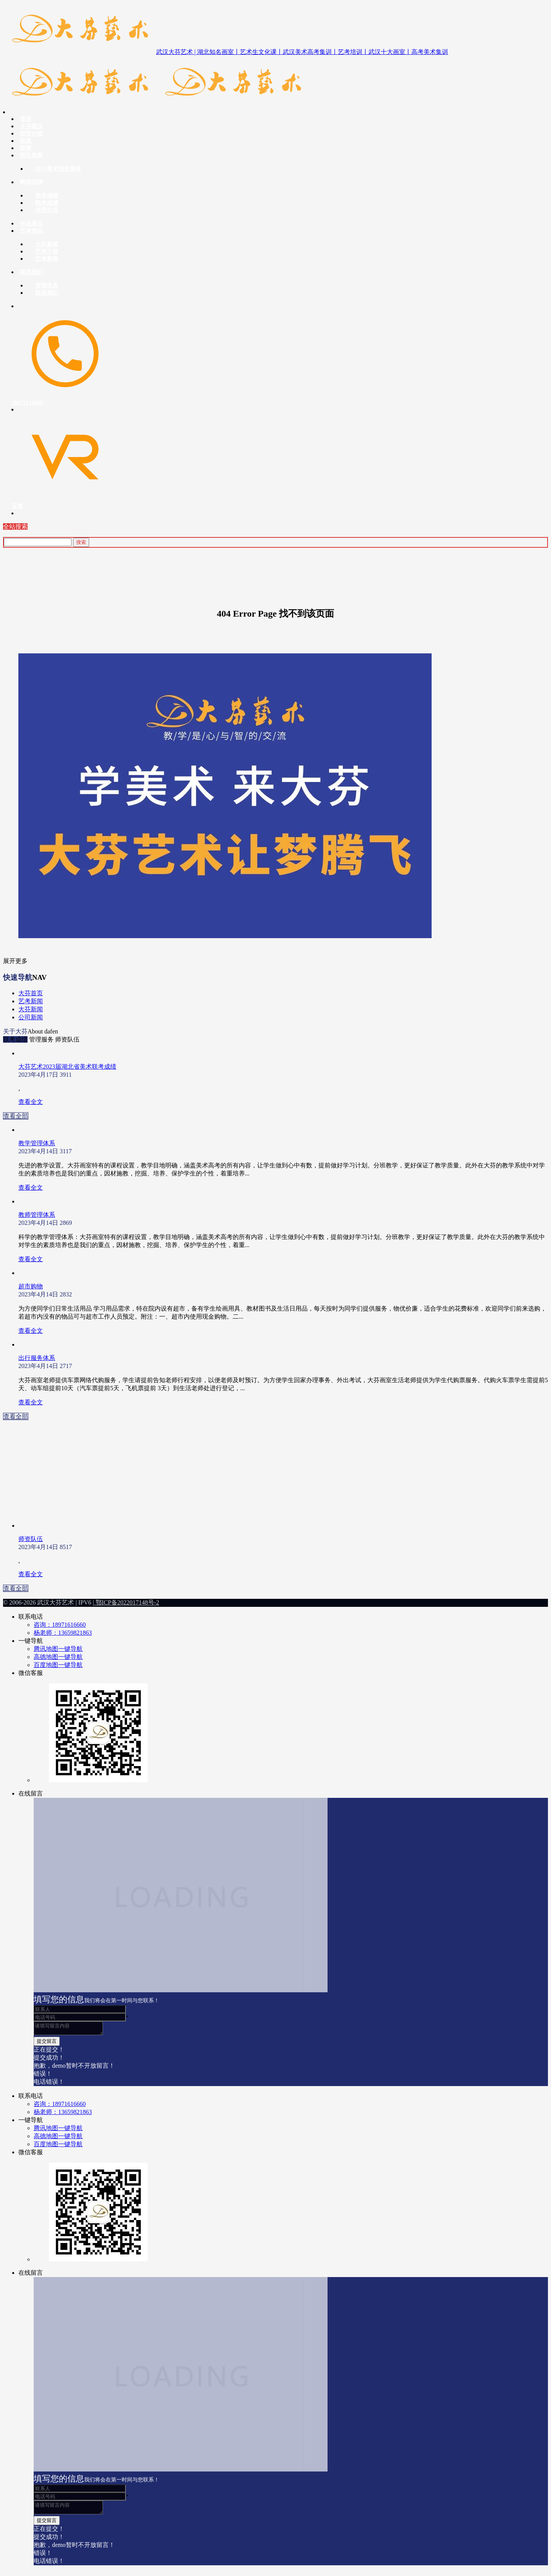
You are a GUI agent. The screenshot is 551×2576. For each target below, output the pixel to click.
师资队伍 (67, 1039)
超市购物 (30, 1286)
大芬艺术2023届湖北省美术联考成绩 (67, 1066)
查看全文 (30, 1102)
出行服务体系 (36, 1358)
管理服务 (41, 1039)
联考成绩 (15, 1039)
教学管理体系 (36, 1143)
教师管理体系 (36, 1214)
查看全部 (15, 1116)
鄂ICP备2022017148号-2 (126, 1602)
